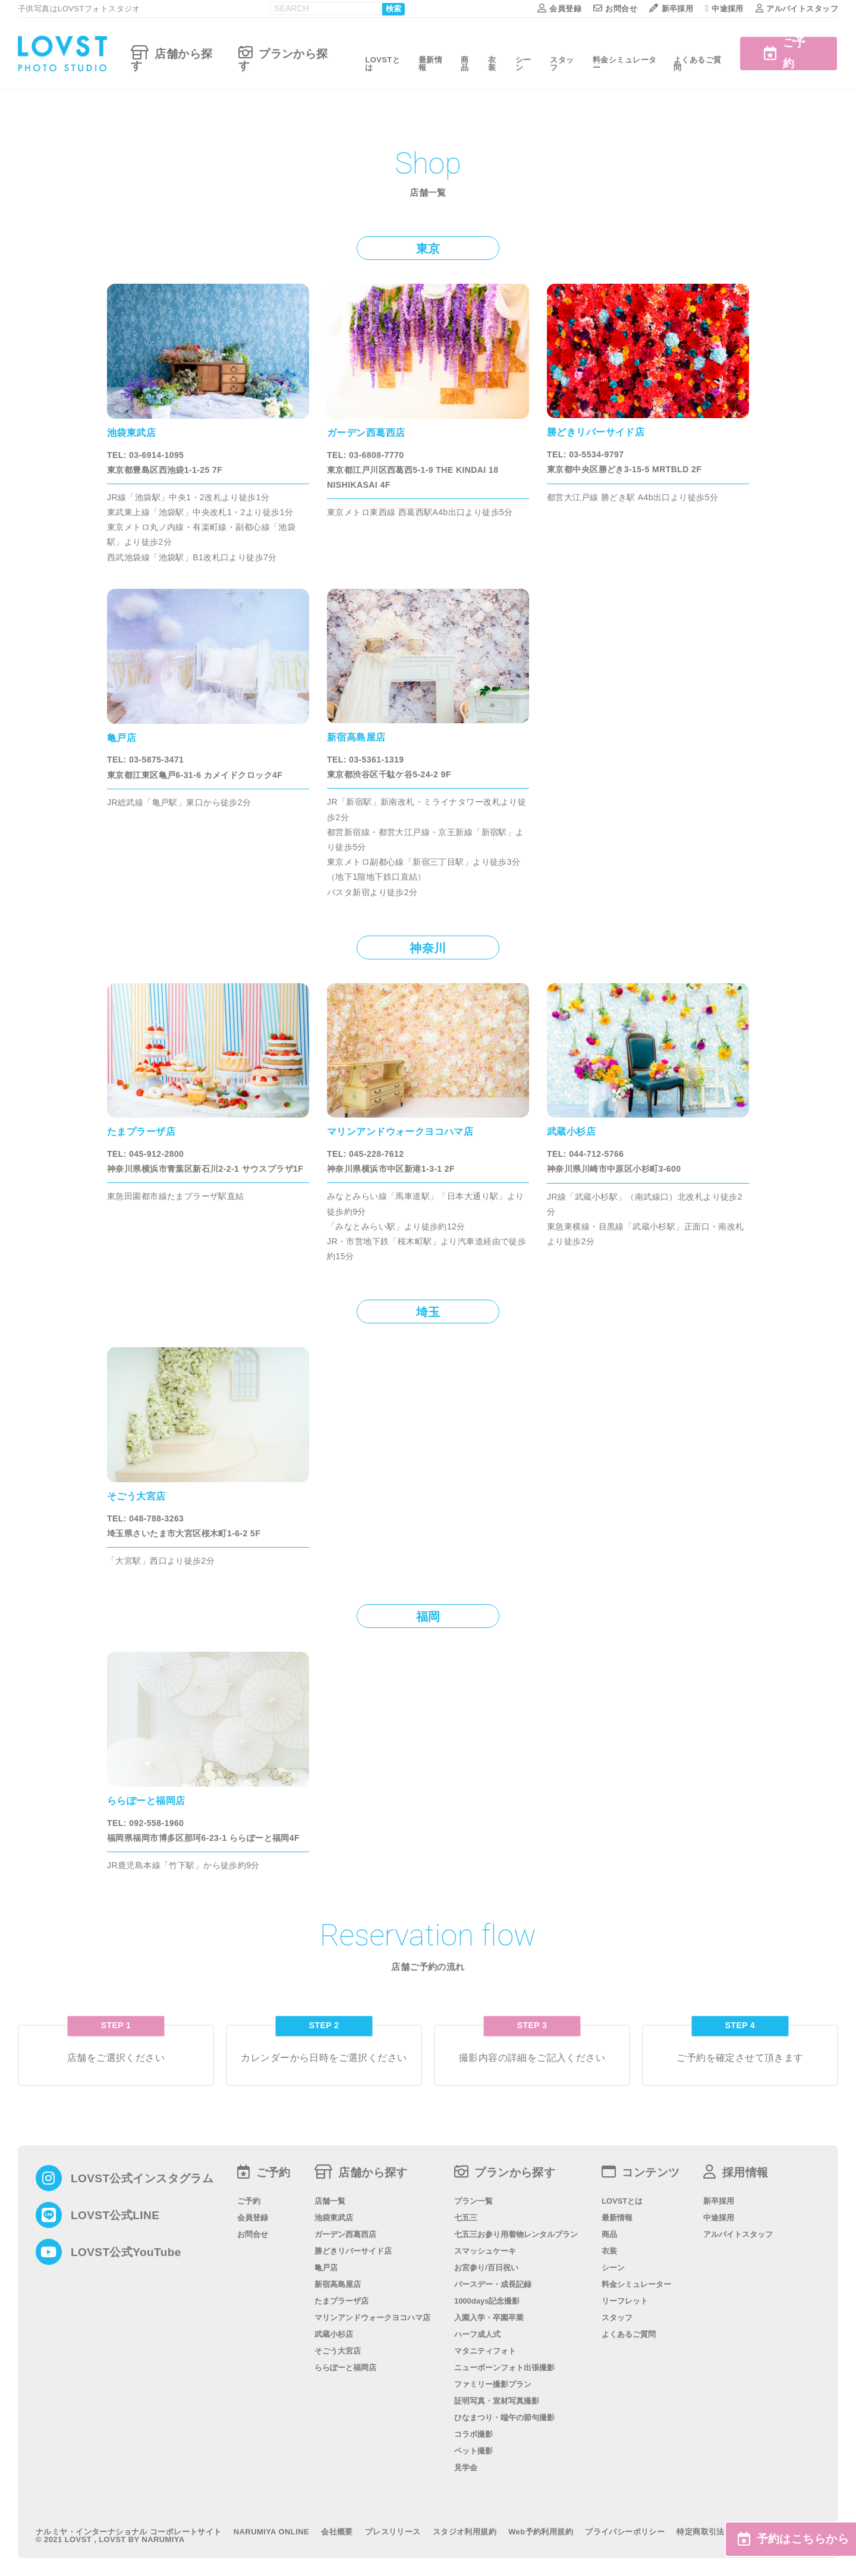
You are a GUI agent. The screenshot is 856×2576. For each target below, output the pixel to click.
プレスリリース (393, 2532)
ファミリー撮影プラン (492, 2384)
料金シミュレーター (624, 63)
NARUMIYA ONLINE (271, 2532)
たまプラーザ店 (341, 2301)
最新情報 (430, 63)
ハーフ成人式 (477, 2334)
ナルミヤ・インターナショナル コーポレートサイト (129, 2532)
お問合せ (615, 8)
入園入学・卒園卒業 (489, 2317)
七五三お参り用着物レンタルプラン (516, 2234)
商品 (464, 63)
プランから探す (283, 58)
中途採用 (724, 8)
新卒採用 (671, 8)
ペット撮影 (473, 2451)
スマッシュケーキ (485, 2251)
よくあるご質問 (698, 63)
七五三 (465, 2218)
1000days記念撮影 (487, 2301)
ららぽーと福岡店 (345, 2367)
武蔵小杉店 (333, 2334)
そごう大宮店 (337, 2351)
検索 (393, 9)
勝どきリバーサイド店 (353, 2251)
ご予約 (784, 52)
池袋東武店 (333, 2218)
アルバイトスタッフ (797, 8)
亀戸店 (326, 2267)
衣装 (492, 63)
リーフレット (625, 2301)
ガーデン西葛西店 (345, 2234)
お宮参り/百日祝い (486, 2267)
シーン (523, 63)
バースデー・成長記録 (492, 2284)
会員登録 (559, 8)
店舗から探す (172, 58)
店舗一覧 (329, 2201)
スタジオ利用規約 (464, 2532)
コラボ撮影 (473, 2434)
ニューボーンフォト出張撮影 (504, 2367)
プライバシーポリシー (625, 2532)
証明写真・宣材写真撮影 (496, 2401)
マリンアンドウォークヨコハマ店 (372, 2317)
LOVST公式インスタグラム (142, 2178)
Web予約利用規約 (540, 2532)
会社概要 (337, 2532)
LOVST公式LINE (115, 2215)
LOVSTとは (382, 63)
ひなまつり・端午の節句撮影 (504, 2417)
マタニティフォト (485, 2351)
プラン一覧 (473, 2201)
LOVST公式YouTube (126, 2252)
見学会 (465, 2467)
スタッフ (562, 63)
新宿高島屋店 (337, 2284)
